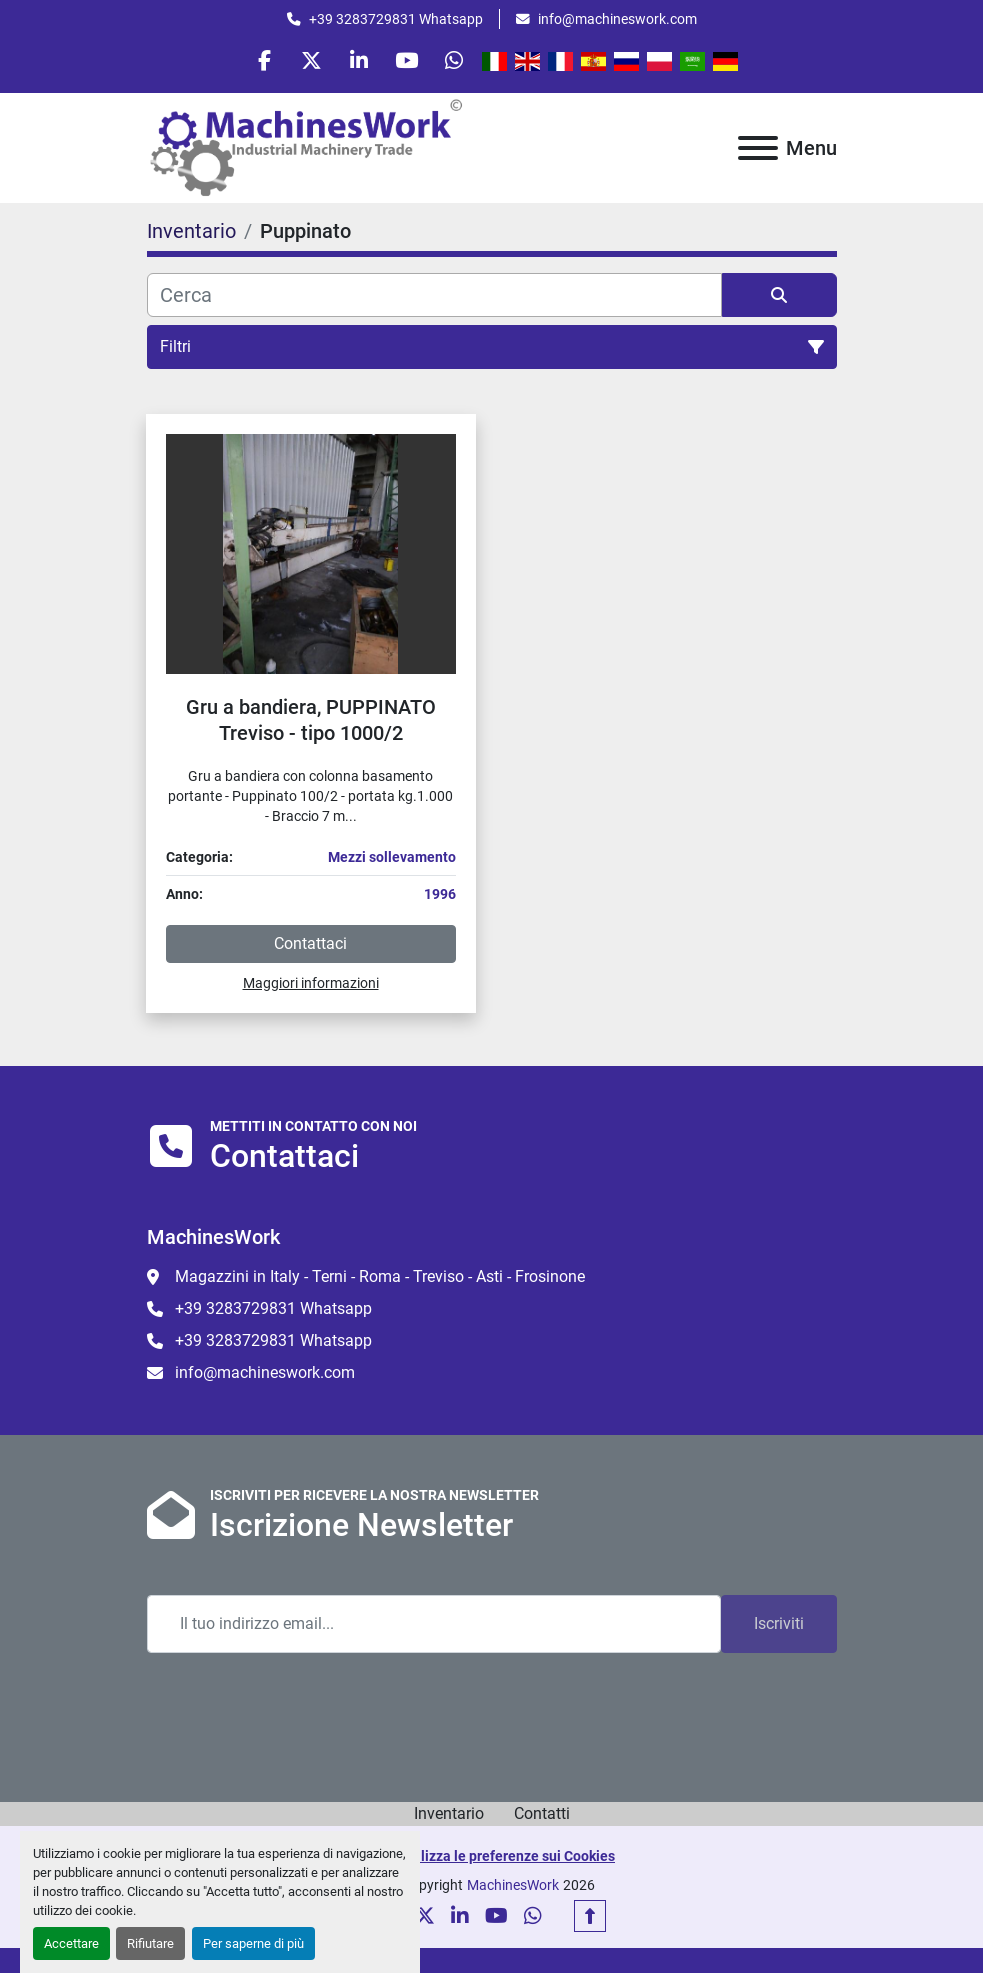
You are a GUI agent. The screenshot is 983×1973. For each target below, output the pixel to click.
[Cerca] (434, 298)
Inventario (449, 1817)
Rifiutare (150, 1943)
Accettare (71, 1943)
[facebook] (257, 62)
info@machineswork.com (617, 19)
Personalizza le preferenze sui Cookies (491, 1860)
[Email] (434, 1628)
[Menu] (758, 151)
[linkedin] (359, 62)
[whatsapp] (461, 62)
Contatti (542, 1817)
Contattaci (310, 946)
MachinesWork (513, 1889)
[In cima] (590, 1920)
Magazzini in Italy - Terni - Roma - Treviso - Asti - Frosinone (380, 1280)
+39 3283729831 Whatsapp (396, 19)
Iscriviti (779, 1627)
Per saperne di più (253, 1943)
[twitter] (308, 62)
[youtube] (410, 62)
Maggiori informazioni (311, 986)
